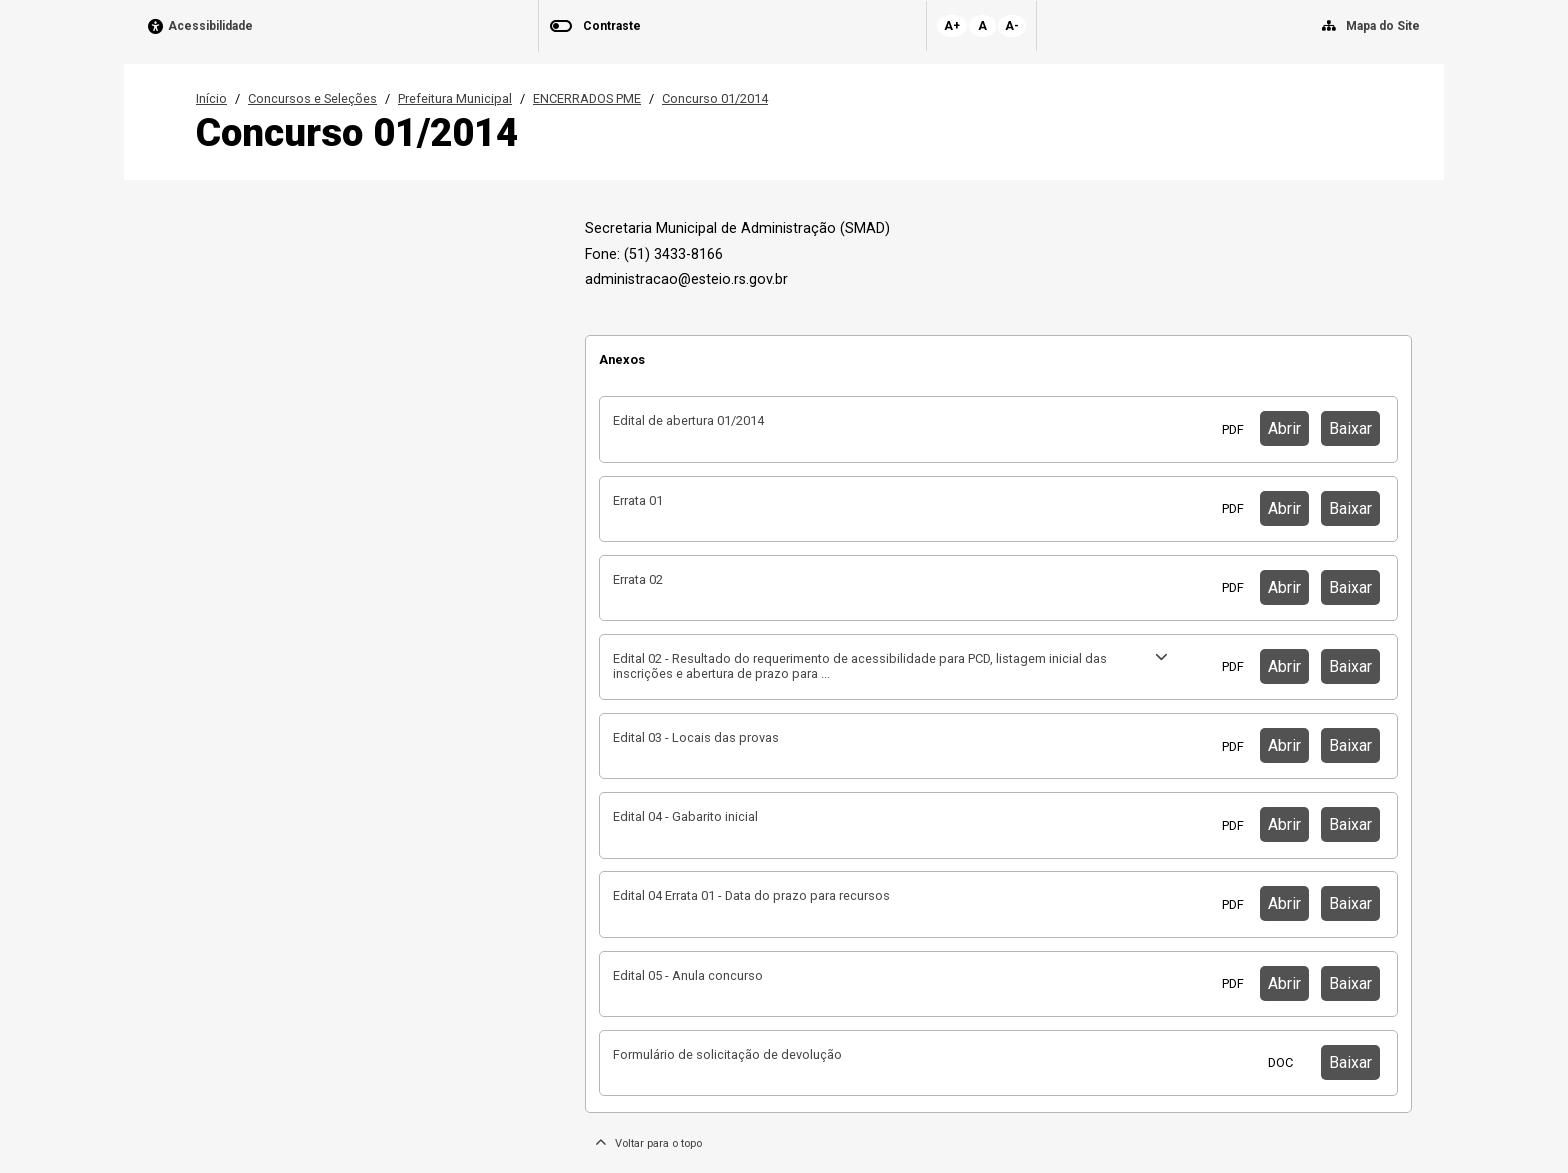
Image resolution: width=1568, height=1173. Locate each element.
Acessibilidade (210, 26)
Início (211, 98)
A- (1012, 26)
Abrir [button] (1284, 428)
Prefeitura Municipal (455, 98)
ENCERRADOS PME (587, 98)
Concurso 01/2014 (715, 98)
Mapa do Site (1383, 26)
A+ (952, 26)
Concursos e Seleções (312, 98)
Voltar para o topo (648, 1143)
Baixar (1350, 428)
